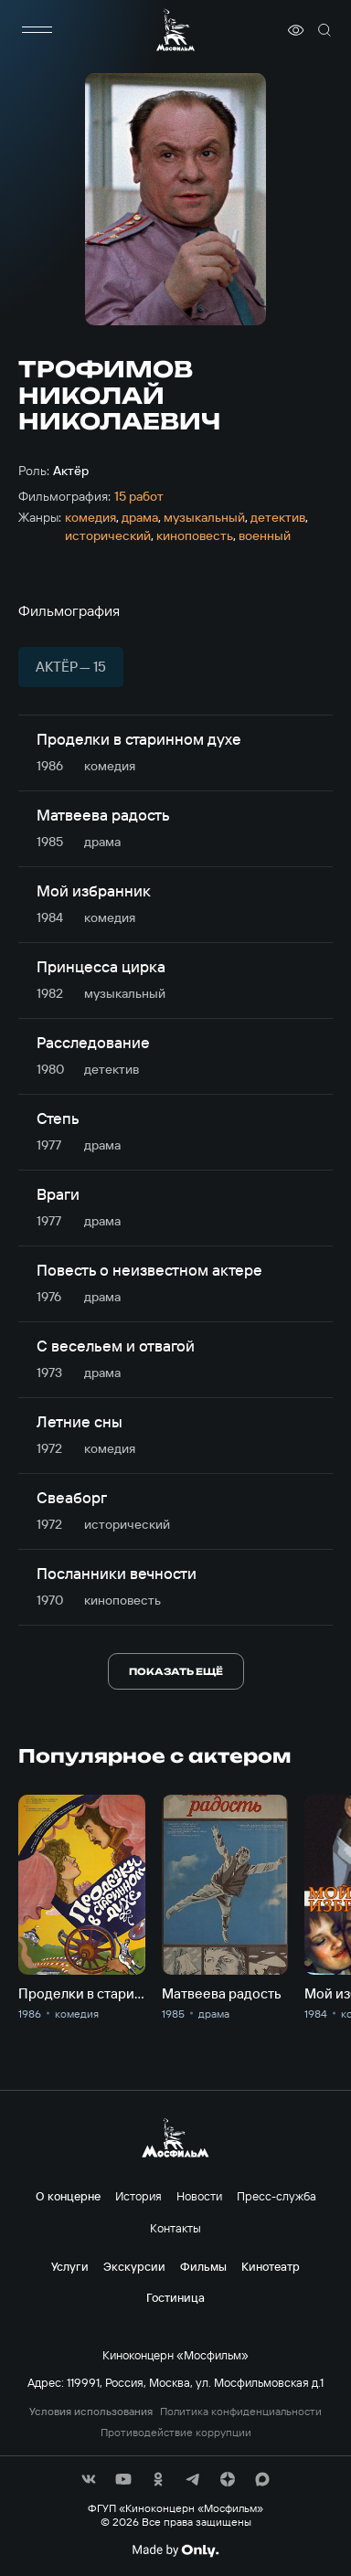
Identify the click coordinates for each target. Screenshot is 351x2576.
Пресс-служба (276, 2196)
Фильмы (203, 2266)
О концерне (68, 2196)
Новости (199, 2196)
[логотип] (175, 30)
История (138, 2196)
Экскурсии (134, 2266)
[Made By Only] (175, 2550)
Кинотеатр (270, 2266)
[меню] (36, 30)
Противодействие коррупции (176, 2432)
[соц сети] (88, 2479)
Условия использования (91, 2411)
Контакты (175, 2228)
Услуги (70, 2266)
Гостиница (175, 2297)
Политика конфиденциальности (241, 2411)
